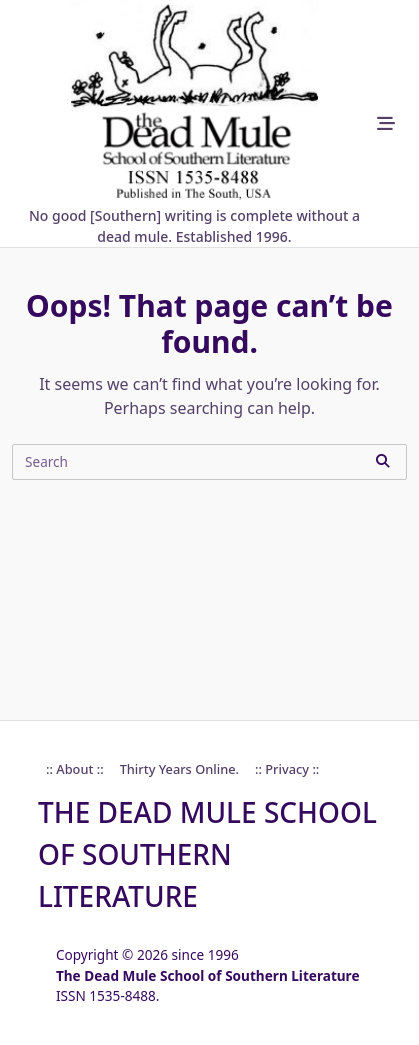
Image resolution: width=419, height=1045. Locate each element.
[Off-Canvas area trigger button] (386, 123)
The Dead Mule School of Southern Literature (207, 854)
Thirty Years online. (179, 769)
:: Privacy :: (287, 769)
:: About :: (75, 769)
